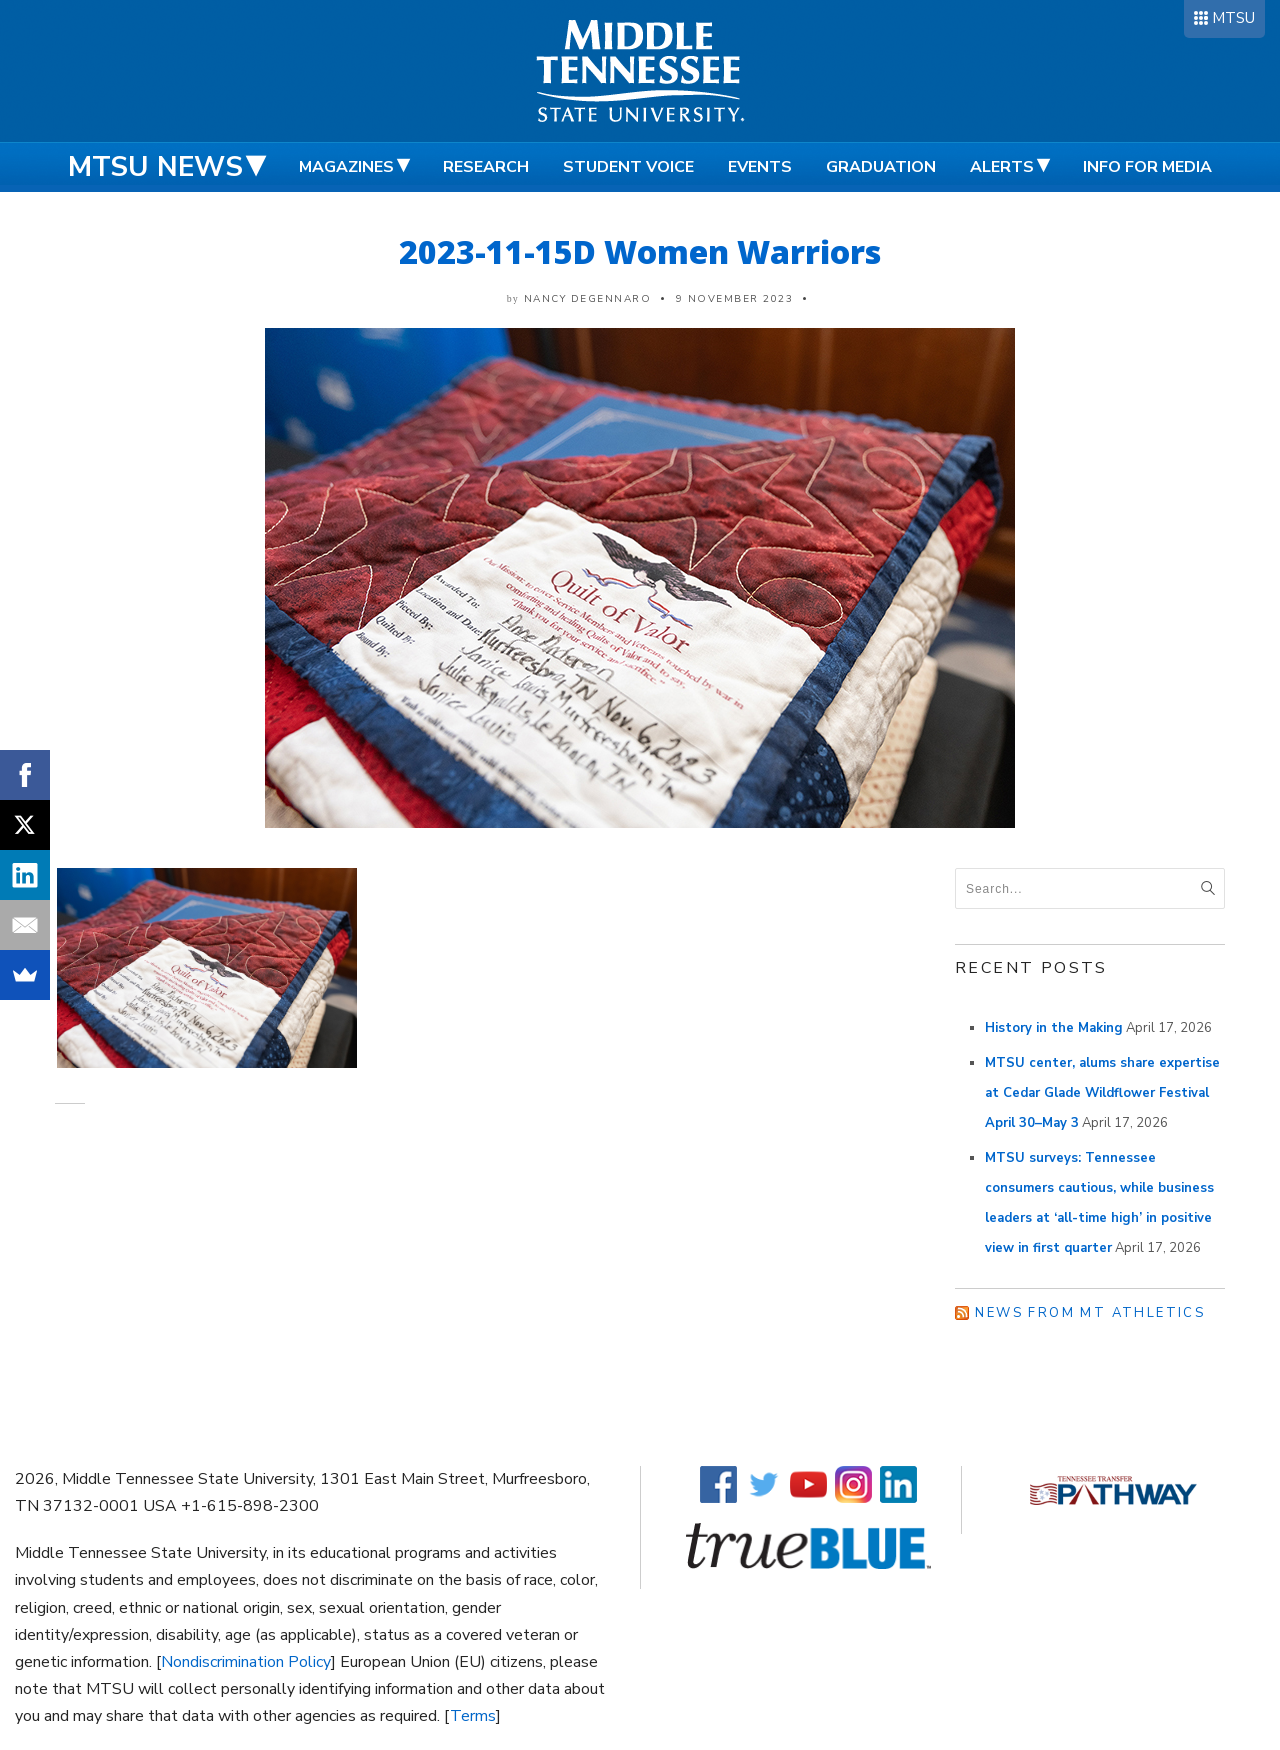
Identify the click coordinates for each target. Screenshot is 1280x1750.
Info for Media (1147, 167)
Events (760, 167)
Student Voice (628, 167)
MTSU (1233, 18)
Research (486, 167)
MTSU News (155, 167)
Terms (473, 1716)
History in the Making (1054, 1028)
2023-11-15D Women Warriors (640, 251)
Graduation (881, 167)
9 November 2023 (735, 299)
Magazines (346, 167)
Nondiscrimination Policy (246, 1662)
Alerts (1002, 167)
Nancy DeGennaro (588, 299)
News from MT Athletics (1090, 1313)
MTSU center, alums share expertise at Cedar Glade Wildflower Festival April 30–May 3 (1102, 1093)
